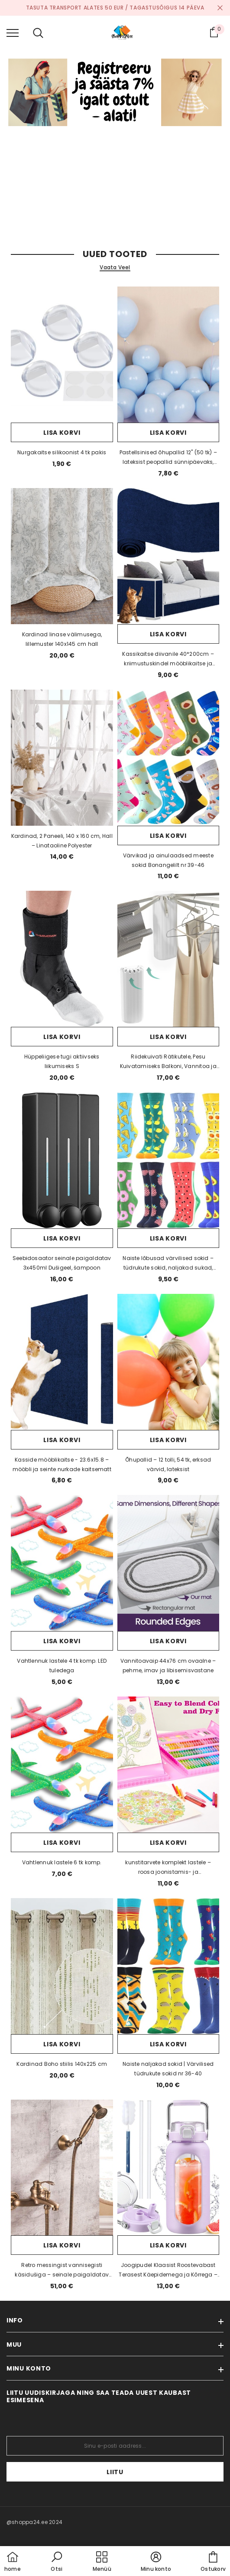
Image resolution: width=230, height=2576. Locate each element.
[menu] (12, 32)
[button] (56, 2562)
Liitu (115, 2472)
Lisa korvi (61, 432)
